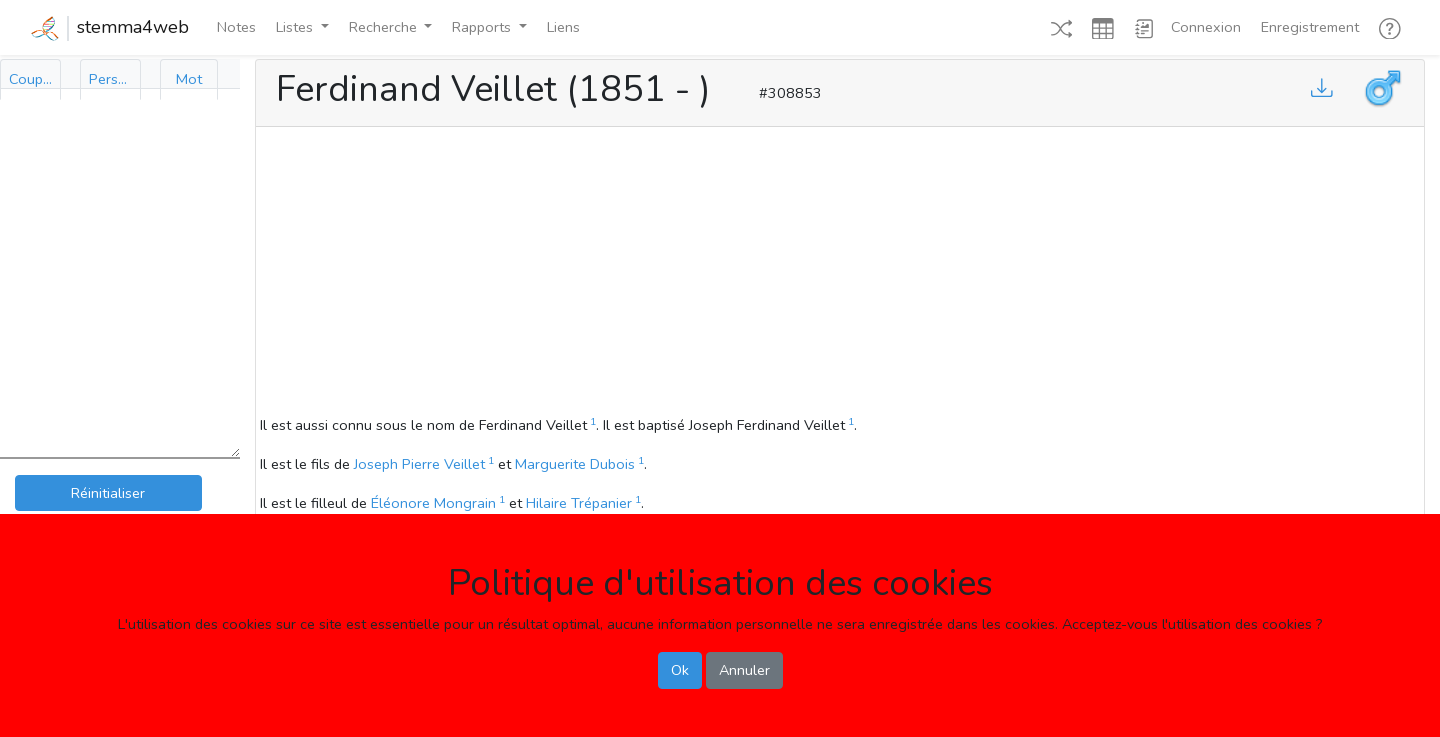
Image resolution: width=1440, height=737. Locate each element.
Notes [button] (236, 27)
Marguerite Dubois (575, 464)
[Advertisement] (840, 274)
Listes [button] (296, 27)
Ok (680, 670)
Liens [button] (563, 27)
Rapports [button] (483, 27)
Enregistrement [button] (1310, 27)
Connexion (1206, 27)
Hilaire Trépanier (579, 503)
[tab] (30, 79)
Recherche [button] (385, 27)
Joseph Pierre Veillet (419, 464)
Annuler (744, 670)
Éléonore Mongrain (433, 503)
